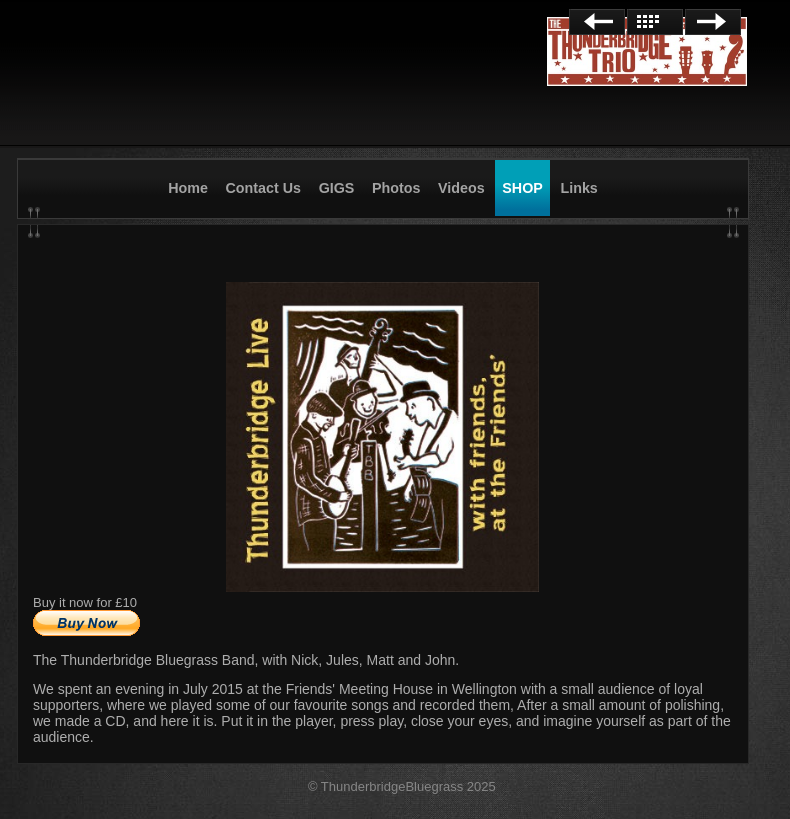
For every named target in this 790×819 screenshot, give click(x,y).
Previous (597, 22)
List (655, 22)
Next (713, 22)
